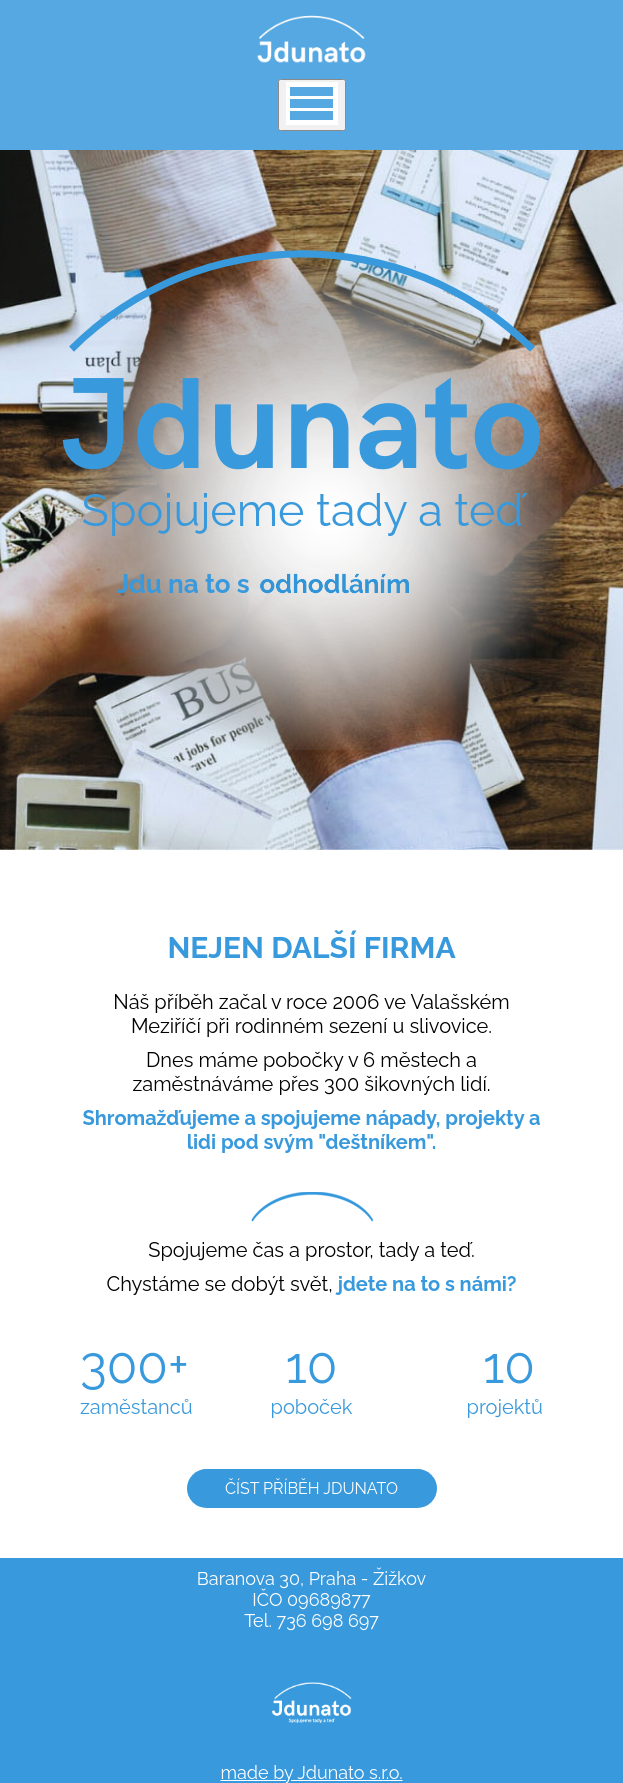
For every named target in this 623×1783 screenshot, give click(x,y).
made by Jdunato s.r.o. (311, 1772)
